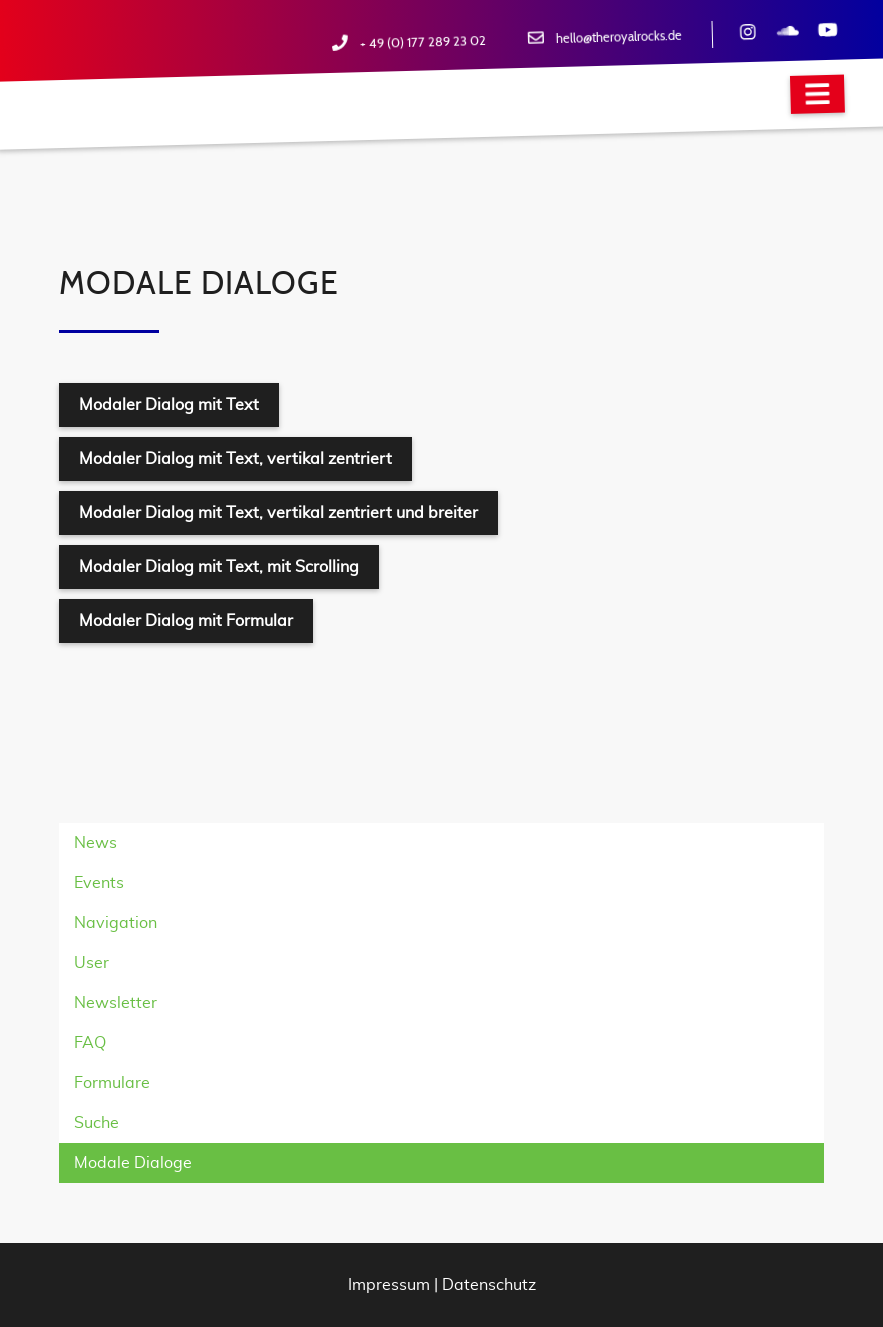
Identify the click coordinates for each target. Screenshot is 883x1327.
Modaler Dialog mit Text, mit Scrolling (219, 567)
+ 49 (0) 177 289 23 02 (423, 43)
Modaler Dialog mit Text (169, 405)
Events (99, 883)
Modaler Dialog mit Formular (186, 621)
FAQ (90, 1043)
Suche (96, 1123)
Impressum (389, 1285)
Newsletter (115, 1003)
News (95, 843)
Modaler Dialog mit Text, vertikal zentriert (235, 459)
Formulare (112, 1083)
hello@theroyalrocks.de (619, 38)
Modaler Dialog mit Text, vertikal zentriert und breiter (278, 513)
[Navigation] (817, 94)
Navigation (115, 923)
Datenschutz (489, 1285)
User (91, 963)
